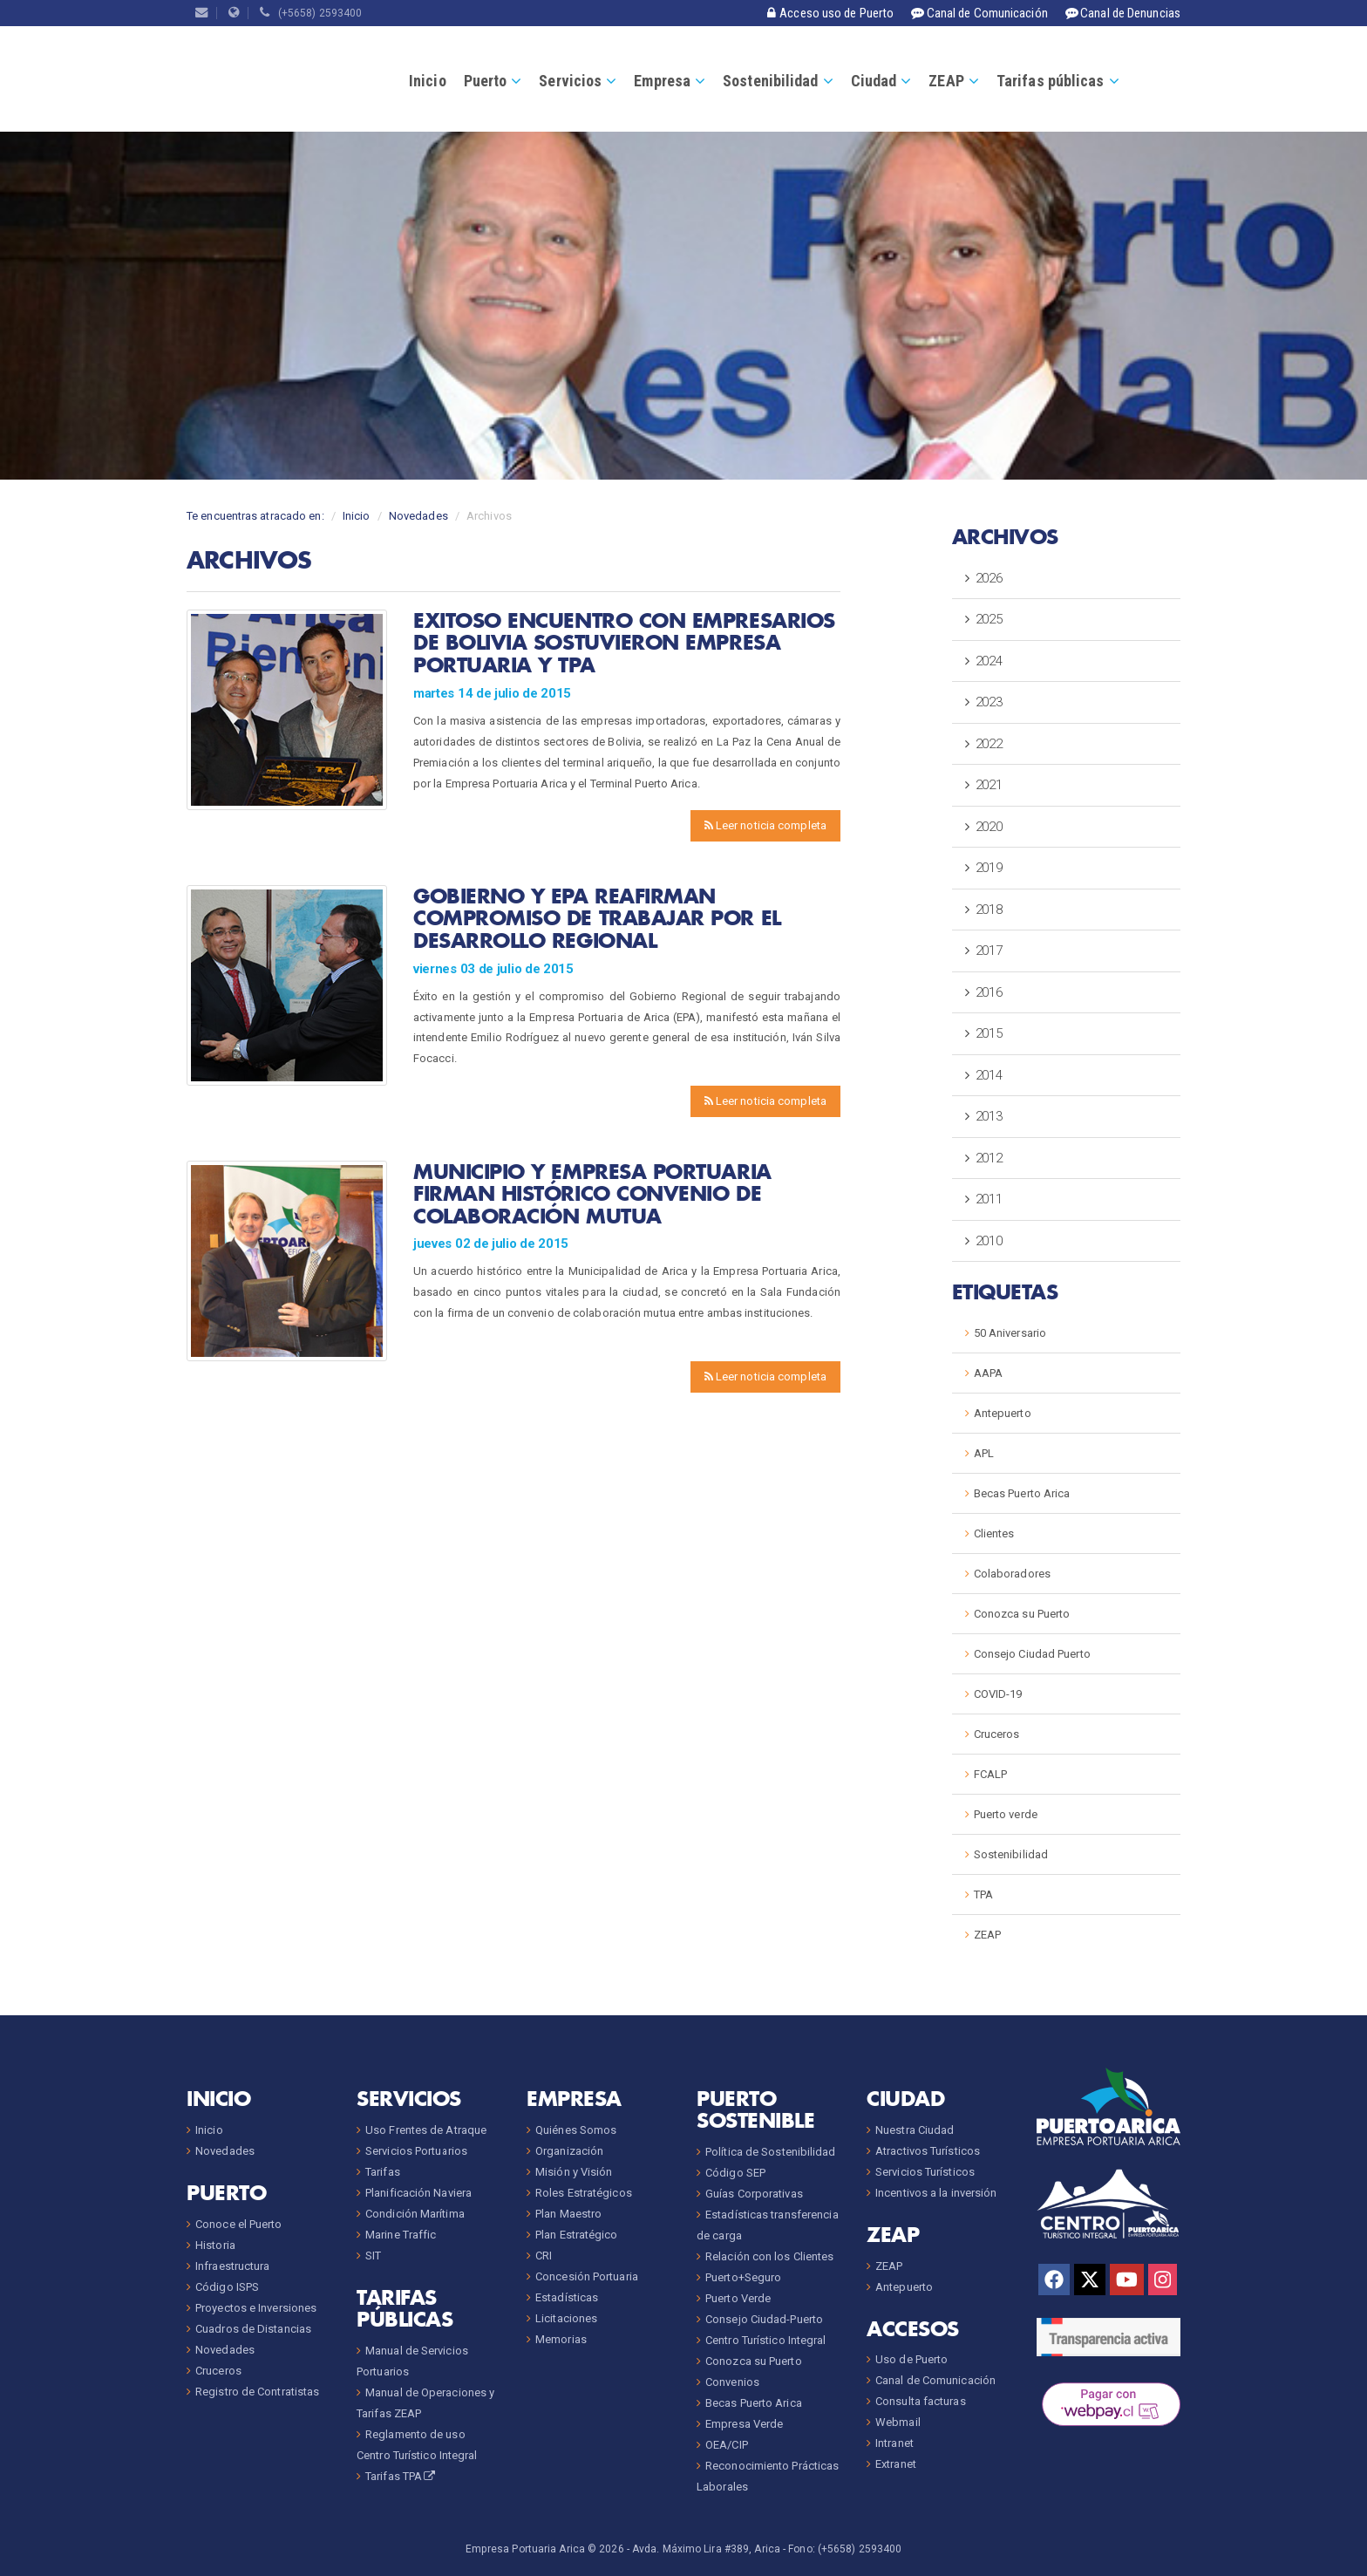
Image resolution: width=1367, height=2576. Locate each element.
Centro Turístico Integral (765, 2340)
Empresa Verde (744, 2423)
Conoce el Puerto (238, 2224)
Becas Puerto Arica (1022, 1493)
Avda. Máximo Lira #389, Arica (706, 2549)
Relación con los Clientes (769, 2256)
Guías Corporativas (754, 2193)
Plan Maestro (568, 2213)
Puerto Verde (738, 2298)
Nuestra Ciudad (914, 2129)
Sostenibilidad (770, 81)
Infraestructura (232, 2266)
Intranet (894, 2443)
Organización (569, 2150)
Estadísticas (566, 2297)
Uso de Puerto (911, 2359)
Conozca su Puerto (1022, 1613)
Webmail (898, 2422)
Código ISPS (227, 2286)
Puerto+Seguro (743, 2277)
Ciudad (874, 81)
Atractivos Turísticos (927, 2150)
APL (984, 1453)
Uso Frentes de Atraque (425, 2129)
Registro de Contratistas (257, 2391)
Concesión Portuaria (586, 2276)
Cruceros (997, 1734)
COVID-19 (998, 1693)
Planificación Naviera (418, 2192)
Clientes (994, 1533)
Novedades (418, 515)
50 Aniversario (1010, 1332)
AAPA (988, 1373)
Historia (215, 2245)
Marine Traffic (400, 2234)
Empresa (662, 81)
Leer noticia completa (765, 825)
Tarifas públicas (1050, 81)
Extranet (895, 2463)
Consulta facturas (920, 2401)
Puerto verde (1005, 1814)
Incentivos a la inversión (936, 2192)
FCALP (991, 1774)
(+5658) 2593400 (311, 13)
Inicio (427, 81)
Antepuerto (1002, 1413)
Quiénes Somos (575, 2129)
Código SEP (735, 2172)
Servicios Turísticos (925, 2171)
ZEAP (945, 81)
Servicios (570, 81)
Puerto (485, 81)
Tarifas (382, 2171)
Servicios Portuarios (416, 2150)
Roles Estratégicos (583, 2192)
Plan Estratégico (576, 2234)
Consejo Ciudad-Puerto (764, 2319)
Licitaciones (566, 2318)
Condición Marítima (415, 2213)
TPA (983, 1894)
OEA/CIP (726, 2444)
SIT (373, 2255)
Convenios (732, 2382)
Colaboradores (1012, 1573)
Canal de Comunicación (935, 2380)
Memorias (561, 2339)
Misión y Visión (574, 2171)
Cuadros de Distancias (253, 2328)
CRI (543, 2255)
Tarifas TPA (401, 2476)
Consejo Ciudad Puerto (1032, 1653)
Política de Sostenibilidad (770, 2151)
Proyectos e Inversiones (255, 2307)
